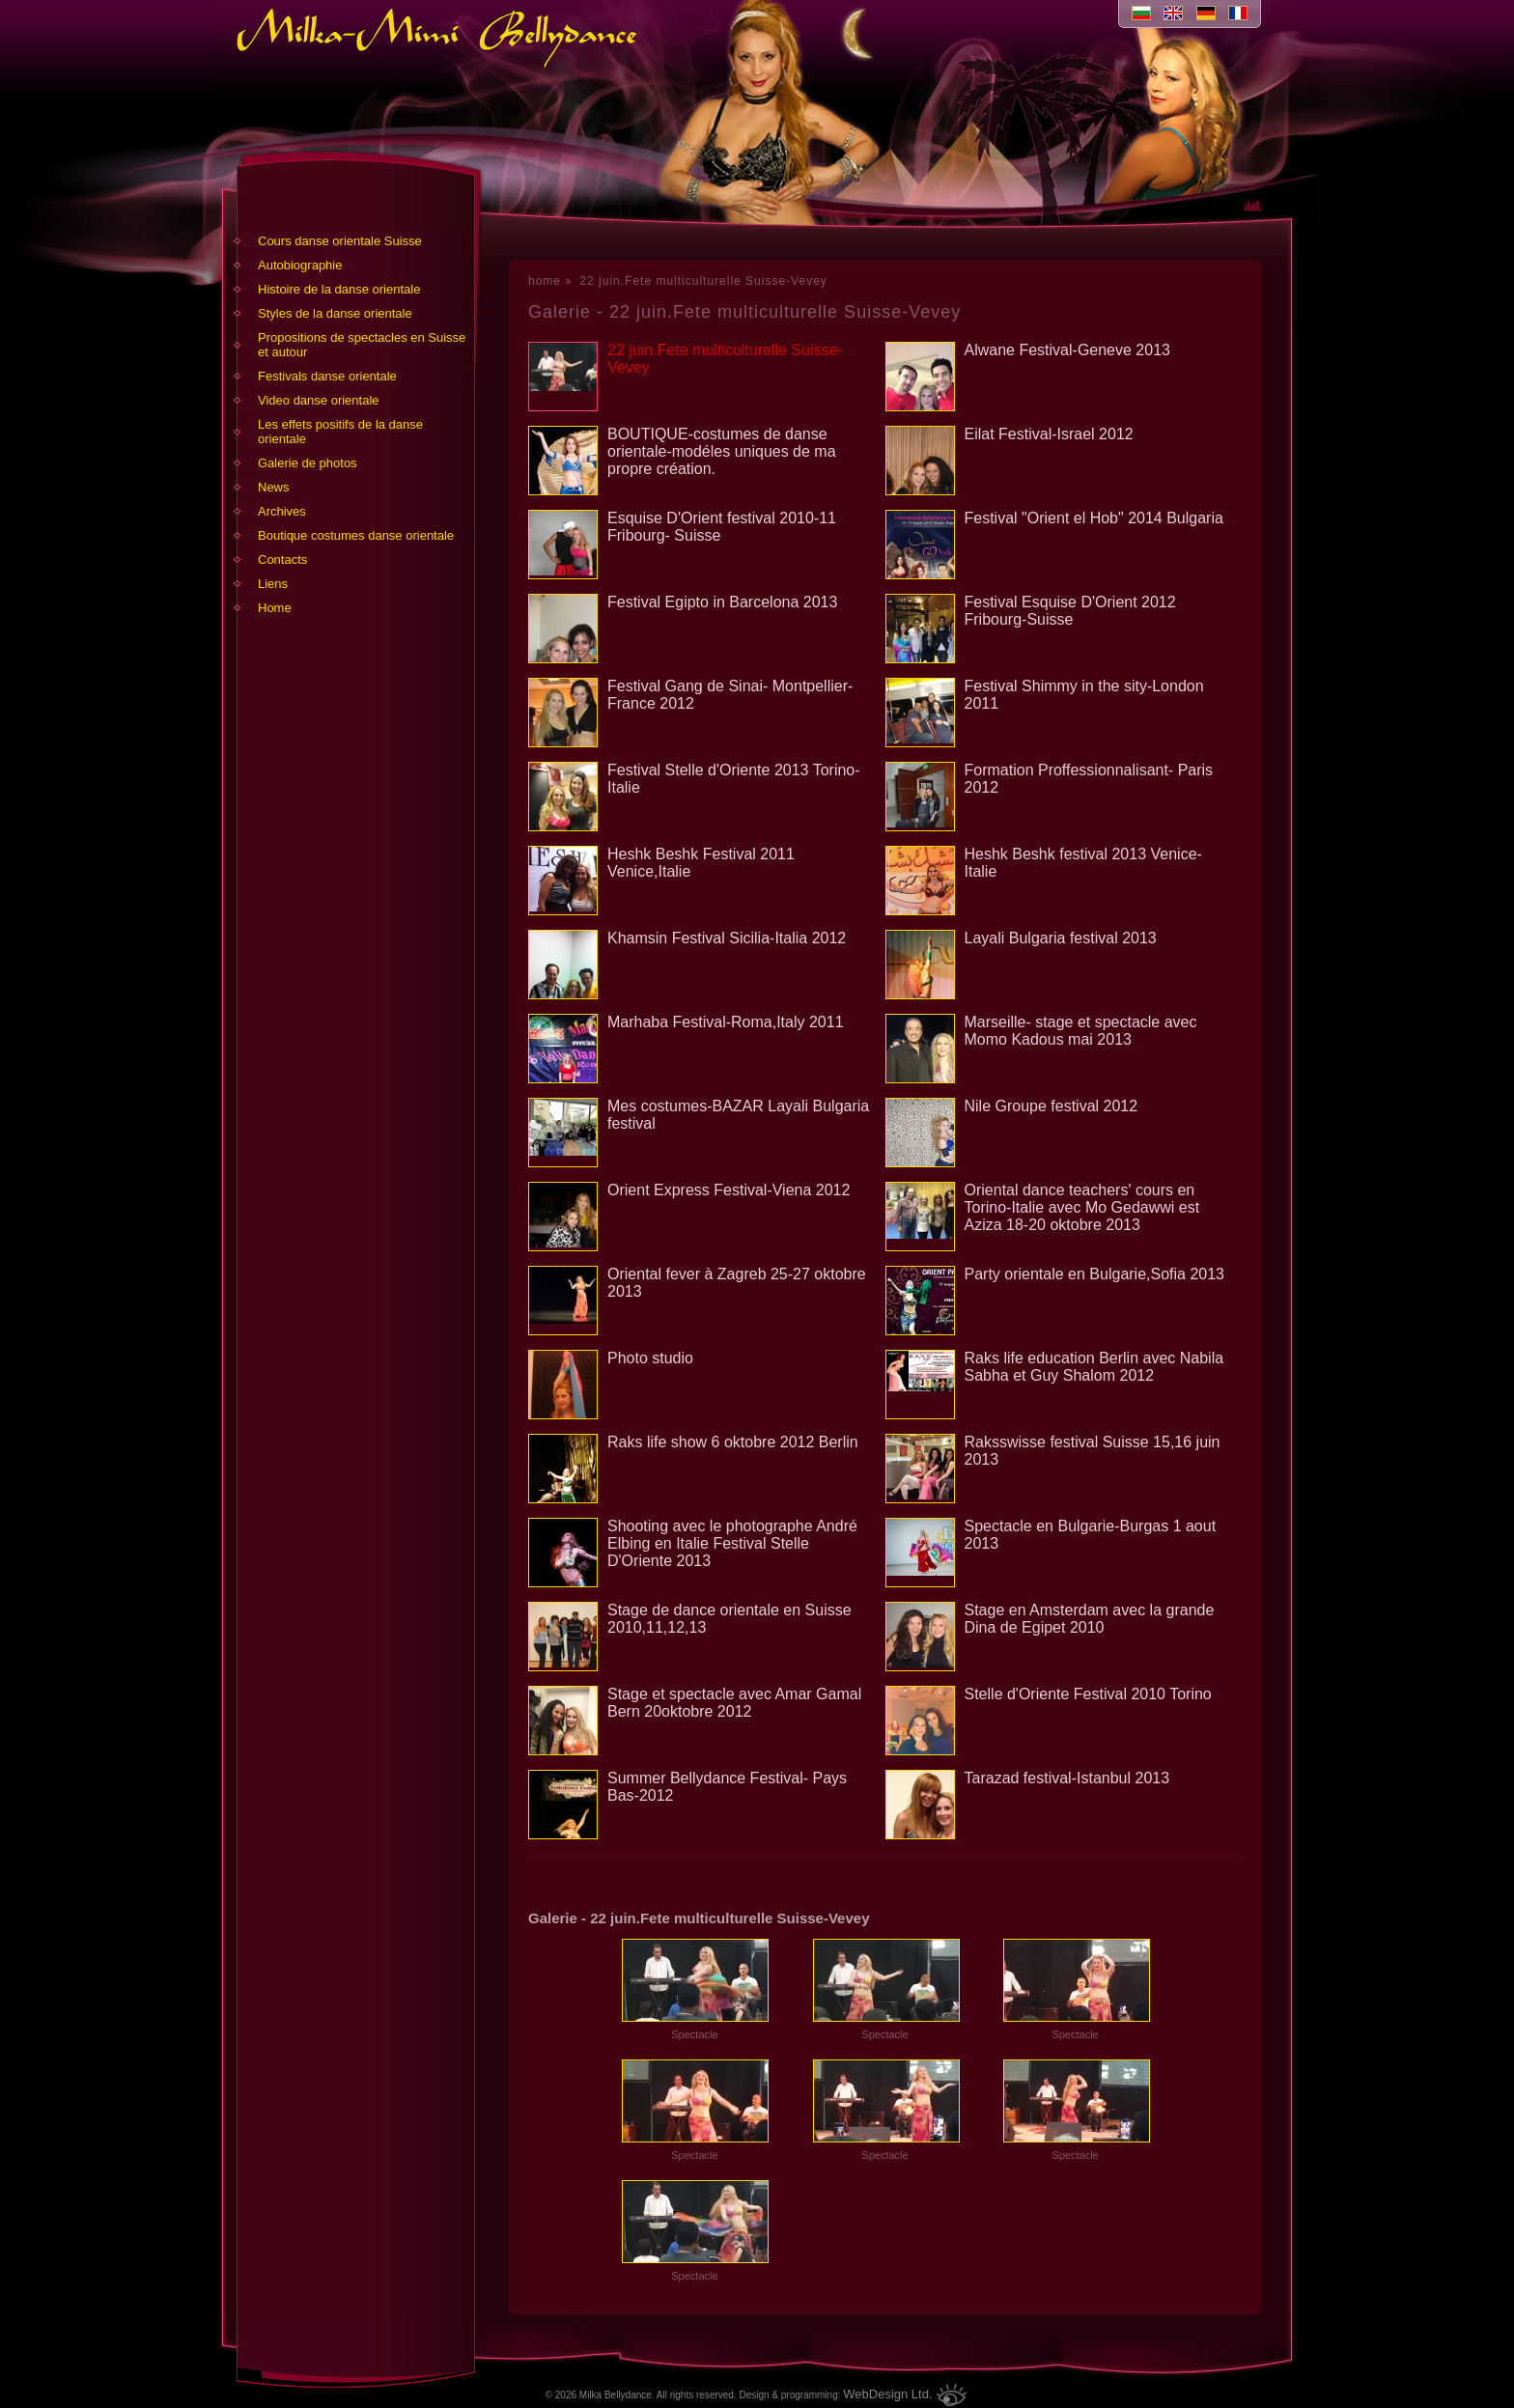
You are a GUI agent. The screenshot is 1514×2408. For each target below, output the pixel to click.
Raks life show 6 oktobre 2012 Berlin (732, 1442)
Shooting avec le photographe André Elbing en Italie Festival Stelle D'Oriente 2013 (732, 1543)
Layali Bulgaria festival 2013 (1061, 938)
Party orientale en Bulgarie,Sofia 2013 (1095, 1274)
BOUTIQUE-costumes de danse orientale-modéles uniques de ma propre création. (721, 451)
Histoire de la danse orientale (339, 289)
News (274, 487)
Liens (273, 583)
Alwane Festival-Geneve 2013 (1067, 350)
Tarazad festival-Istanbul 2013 (1067, 1778)
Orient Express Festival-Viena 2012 (728, 1190)
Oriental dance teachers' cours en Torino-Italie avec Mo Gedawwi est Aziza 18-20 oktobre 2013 (1082, 1207)
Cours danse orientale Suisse (340, 241)
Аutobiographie (300, 265)
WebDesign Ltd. (887, 2394)
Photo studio (650, 1358)
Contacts (282, 559)
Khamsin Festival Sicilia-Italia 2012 (726, 938)
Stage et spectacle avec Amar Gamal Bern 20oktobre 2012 (734, 1703)
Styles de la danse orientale (335, 313)
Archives (282, 511)
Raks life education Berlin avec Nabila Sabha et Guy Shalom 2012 (1094, 1367)
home (544, 281)
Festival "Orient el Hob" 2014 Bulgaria (1094, 518)
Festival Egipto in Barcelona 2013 (722, 602)
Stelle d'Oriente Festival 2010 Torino (1088, 1694)
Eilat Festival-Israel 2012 (1049, 434)
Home (275, 608)
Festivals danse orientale (327, 376)
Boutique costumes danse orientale (356, 535)
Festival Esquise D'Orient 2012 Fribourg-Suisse (1070, 611)
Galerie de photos (307, 463)
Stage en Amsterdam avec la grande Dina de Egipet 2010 (1090, 1619)
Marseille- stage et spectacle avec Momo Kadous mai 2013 (1081, 1031)
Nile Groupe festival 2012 (1051, 1106)
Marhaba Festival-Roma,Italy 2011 (725, 1022)
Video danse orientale (318, 400)
